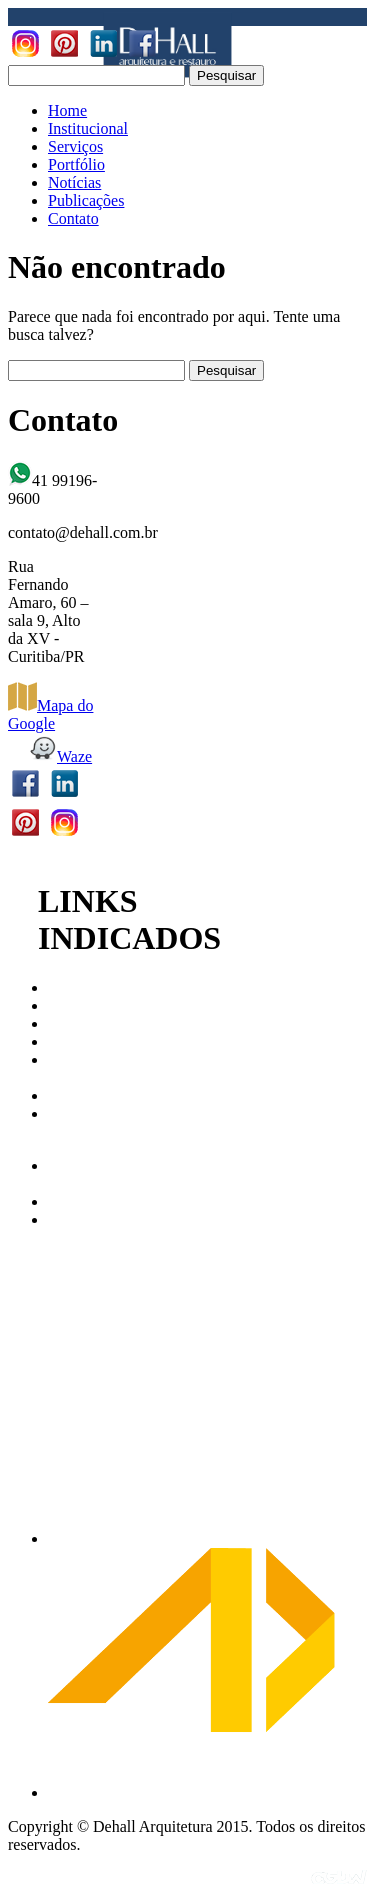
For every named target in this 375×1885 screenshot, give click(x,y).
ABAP (69, 1095)
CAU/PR (77, 987)
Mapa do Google (50, 714)
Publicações (86, 200)
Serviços (75, 146)
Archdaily (80, 1201)
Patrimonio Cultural (83, 1068)
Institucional (88, 128)
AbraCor (76, 1219)
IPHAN (72, 1041)
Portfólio (76, 164)
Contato (73, 218)
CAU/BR (78, 1005)
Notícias (74, 182)
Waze (60, 756)
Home (67, 110)
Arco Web (64, 1174)
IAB (62, 1023)
